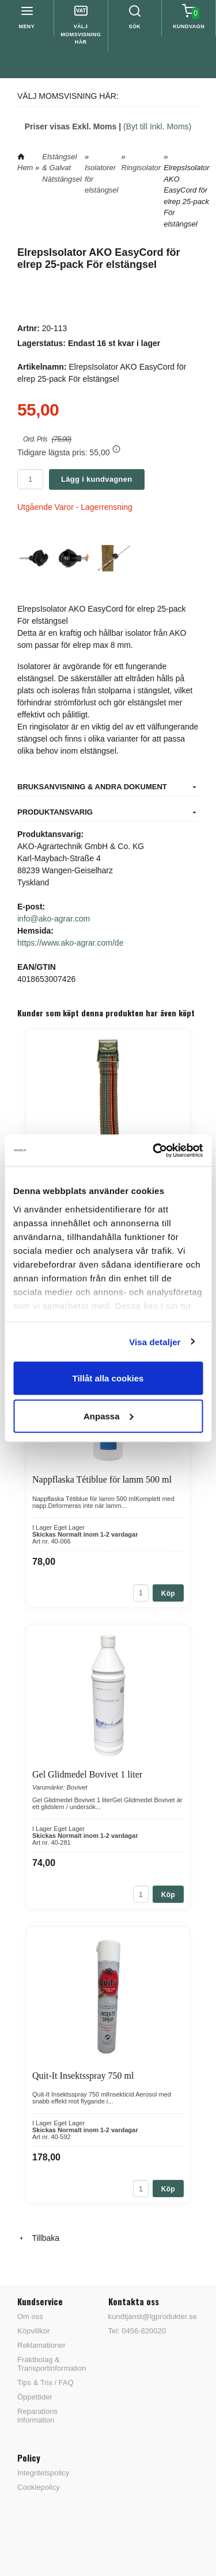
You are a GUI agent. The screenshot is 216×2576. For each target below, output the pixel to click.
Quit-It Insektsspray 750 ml (83, 2075)
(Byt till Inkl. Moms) (157, 126)
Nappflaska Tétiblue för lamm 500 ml (102, 1479)
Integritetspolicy (43, 2472)
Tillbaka (38, 2238)
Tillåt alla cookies (108, 1378)
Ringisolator (141, 167)
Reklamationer (41, 2345)
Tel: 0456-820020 (137, 2331)
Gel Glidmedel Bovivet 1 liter (87, 1774)
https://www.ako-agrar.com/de (70, 942)
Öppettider (34, 2397)
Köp (168, 1594)
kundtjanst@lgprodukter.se (152, 2316)
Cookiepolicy (38, 2487)
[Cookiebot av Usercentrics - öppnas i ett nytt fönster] (154, 1150)
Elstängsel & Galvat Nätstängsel (62, 167)
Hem (25, 167)
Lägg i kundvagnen (96, 479)
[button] (116, 449)
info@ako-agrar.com (53, 918)
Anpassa (109, 1416)
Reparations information (37, 2415)
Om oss (30, 2316)
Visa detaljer (154, 1341)
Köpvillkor (33, 2331)
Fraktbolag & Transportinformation (51, 2363)
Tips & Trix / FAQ (45, 2382)
